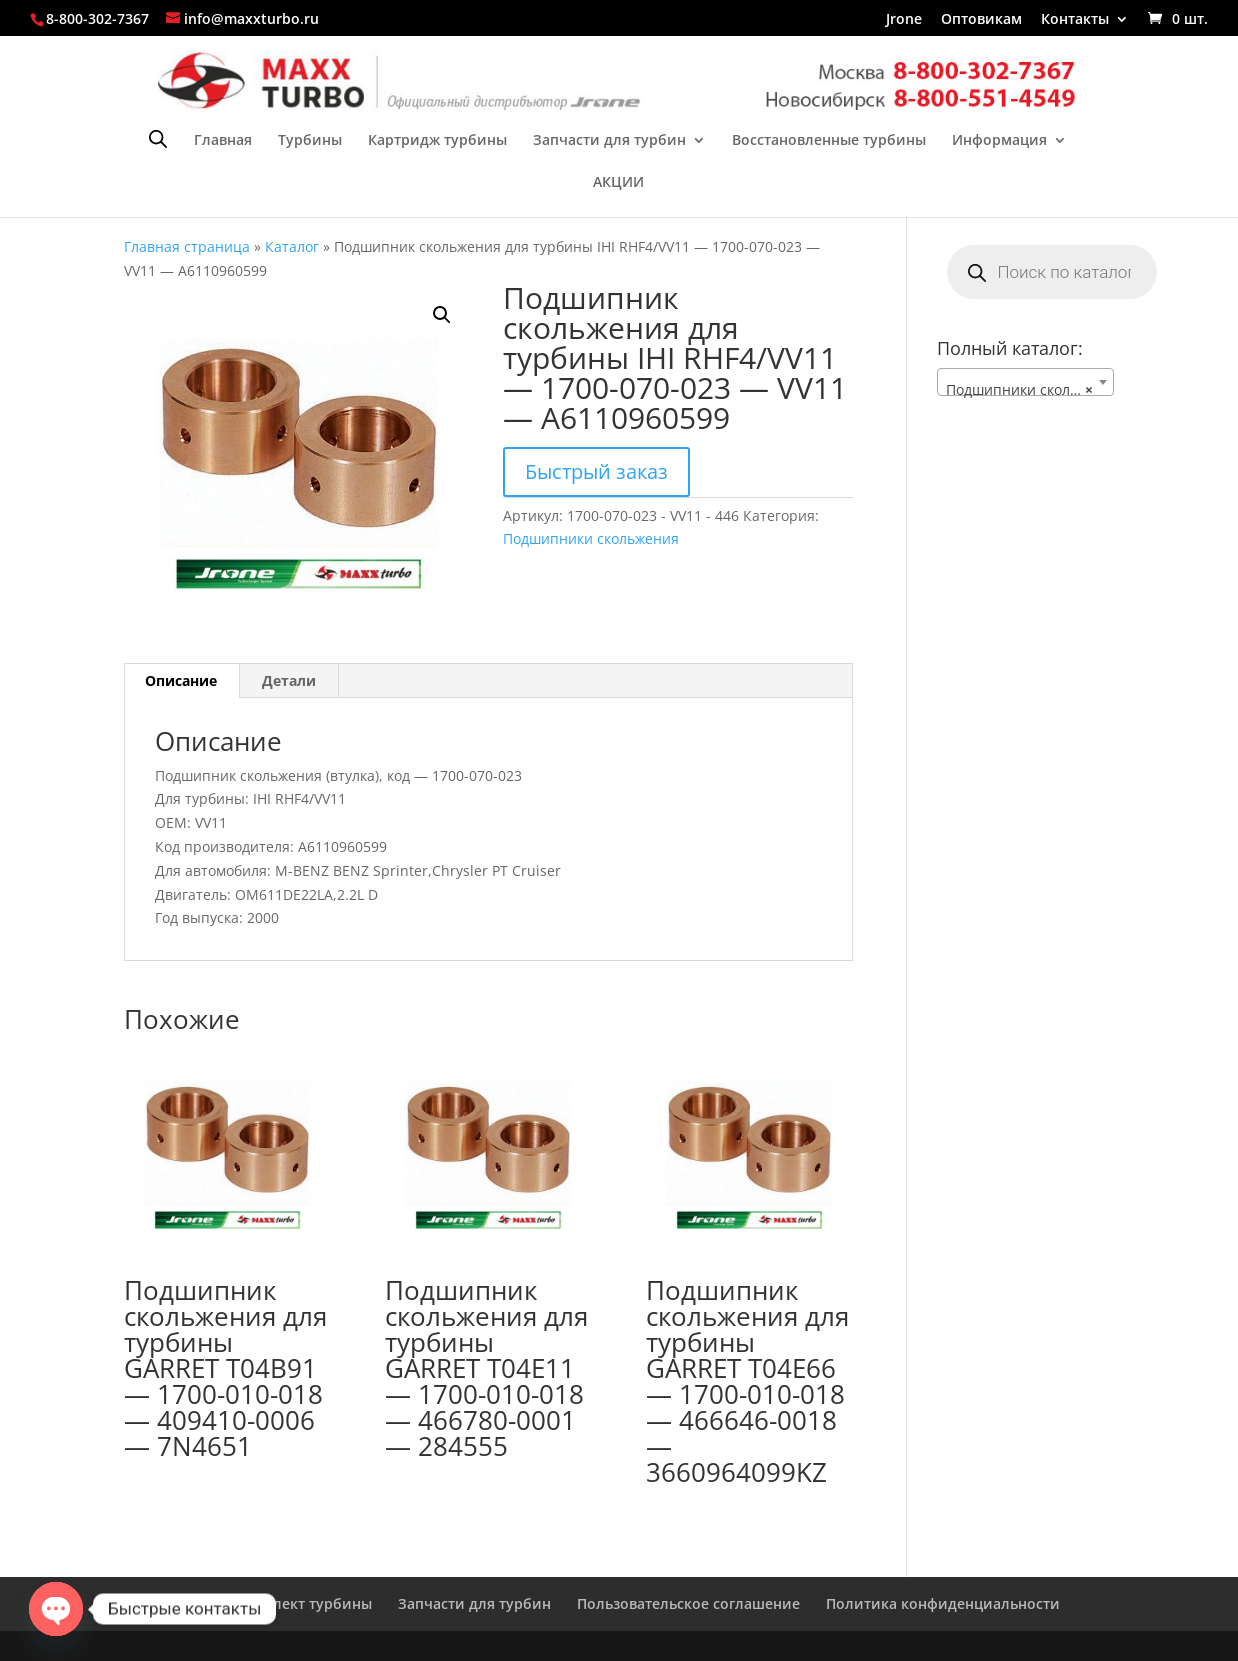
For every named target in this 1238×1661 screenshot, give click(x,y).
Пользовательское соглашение (688, 1603)
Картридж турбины (437, 141)
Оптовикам (981, 20)
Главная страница (187, 246)
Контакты (1075, 20)
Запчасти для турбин (609, 141)
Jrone (904, 20)
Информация (999, 141)
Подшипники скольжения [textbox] (1029, 390)
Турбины (310, 141)
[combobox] (1025, 382)
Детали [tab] (289, 680)
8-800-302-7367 (97, 18)
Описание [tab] (181, 680)
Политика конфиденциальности (943, 1603)
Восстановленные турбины (829, 141)
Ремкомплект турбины (290, 1603)
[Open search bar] (158, 138)
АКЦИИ (618, 183)
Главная (223, 141)
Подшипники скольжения (591, 538)
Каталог (292, 246)
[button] (442, 315)
